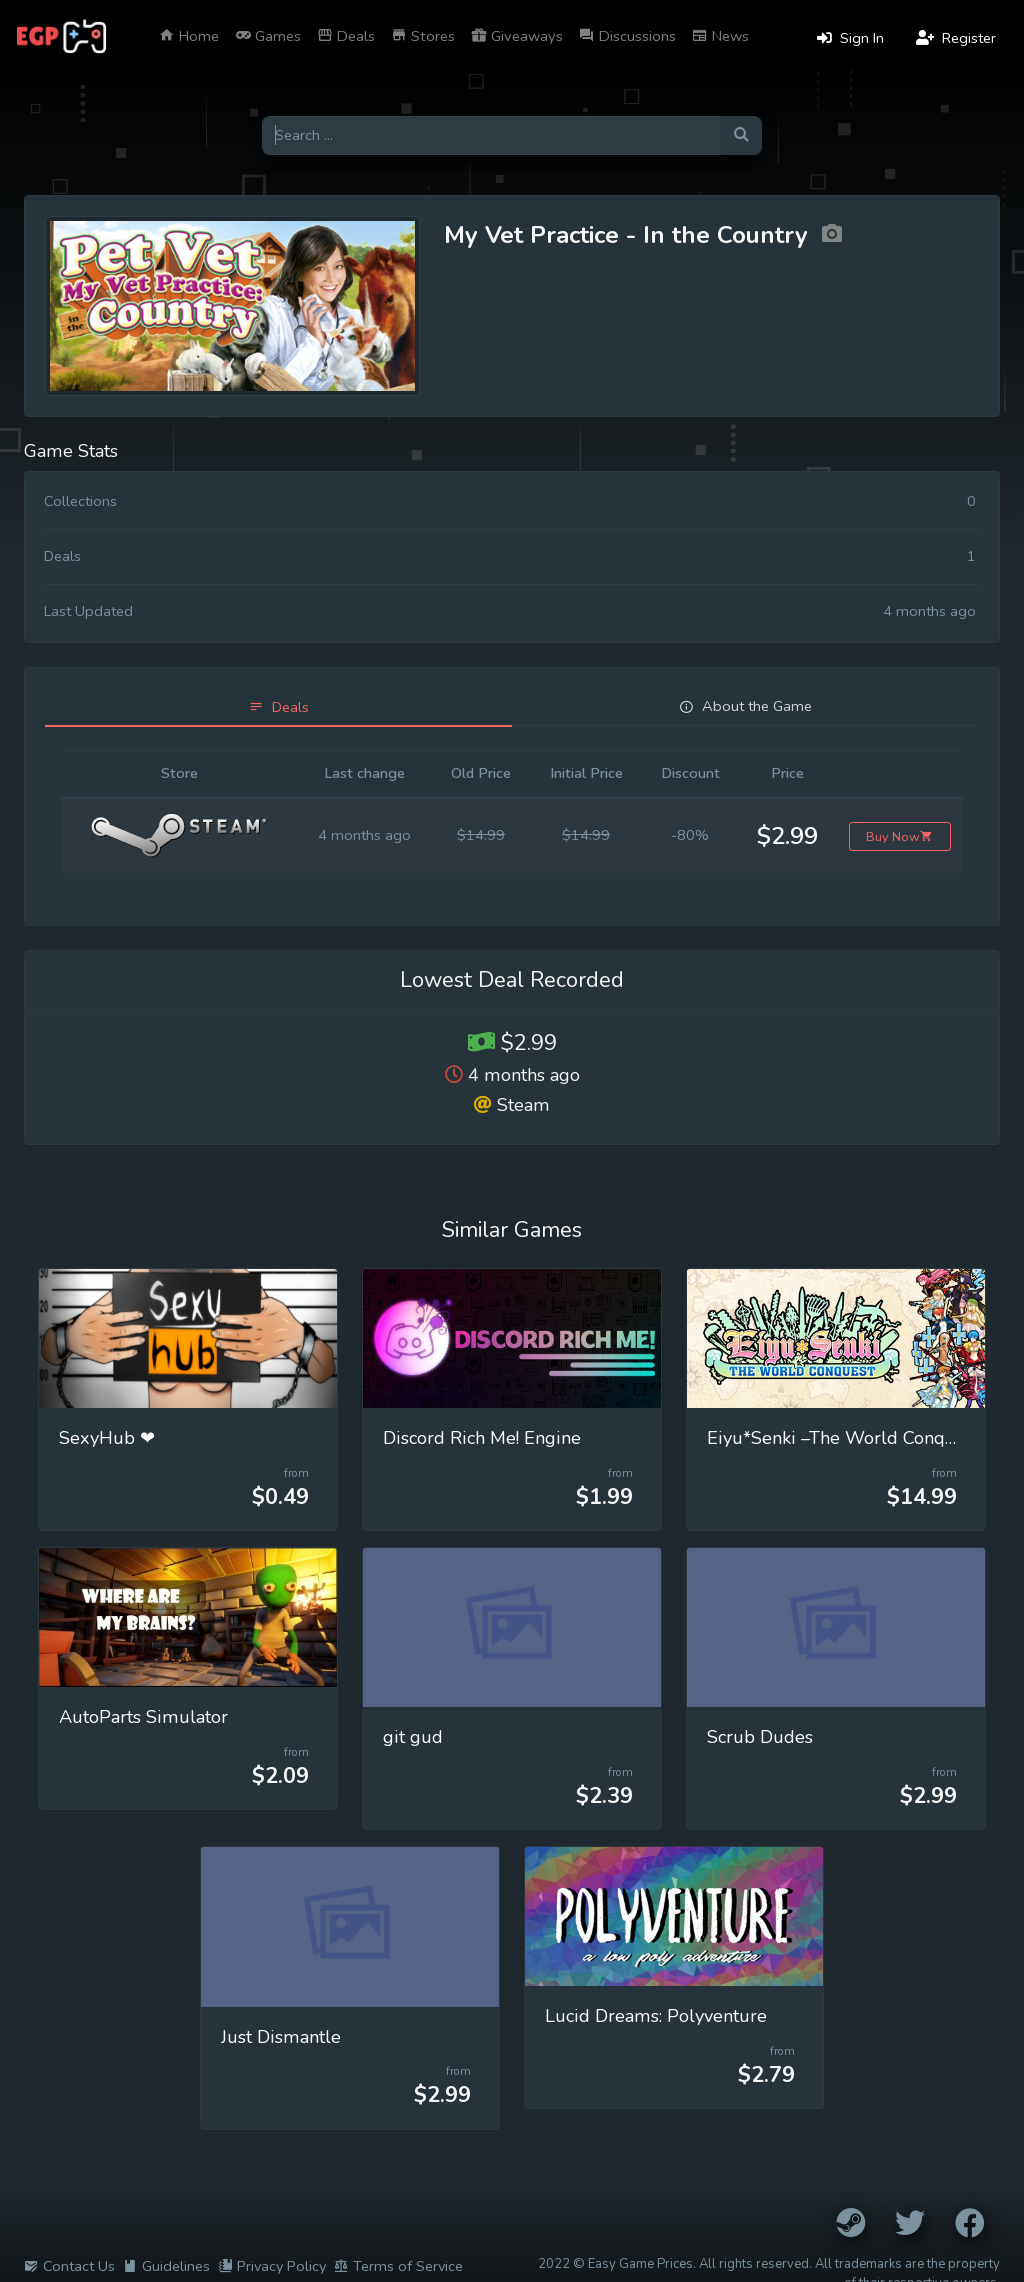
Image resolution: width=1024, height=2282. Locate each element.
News (720, 36)
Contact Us (69, 2266)
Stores (423, 36)
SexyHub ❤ (107, 1438)
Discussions (627, 36)
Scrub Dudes (760, 1737)
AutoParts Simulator (143, 1717)
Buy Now (899, 836)
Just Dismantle (281, 2037)
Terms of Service (398, 2266)
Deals (346, 36)
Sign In (850, 38)
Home (189, 36)
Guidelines (166, 2266)
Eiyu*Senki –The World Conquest (843, 1438)
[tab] (278, 707)
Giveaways (517, 36)
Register (956, 38)
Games (268, 36)
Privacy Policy (272, 2266)
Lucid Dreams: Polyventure (656, 2016)
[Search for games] (491, 135)
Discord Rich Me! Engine (482, 1438)
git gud (413, 1737)
